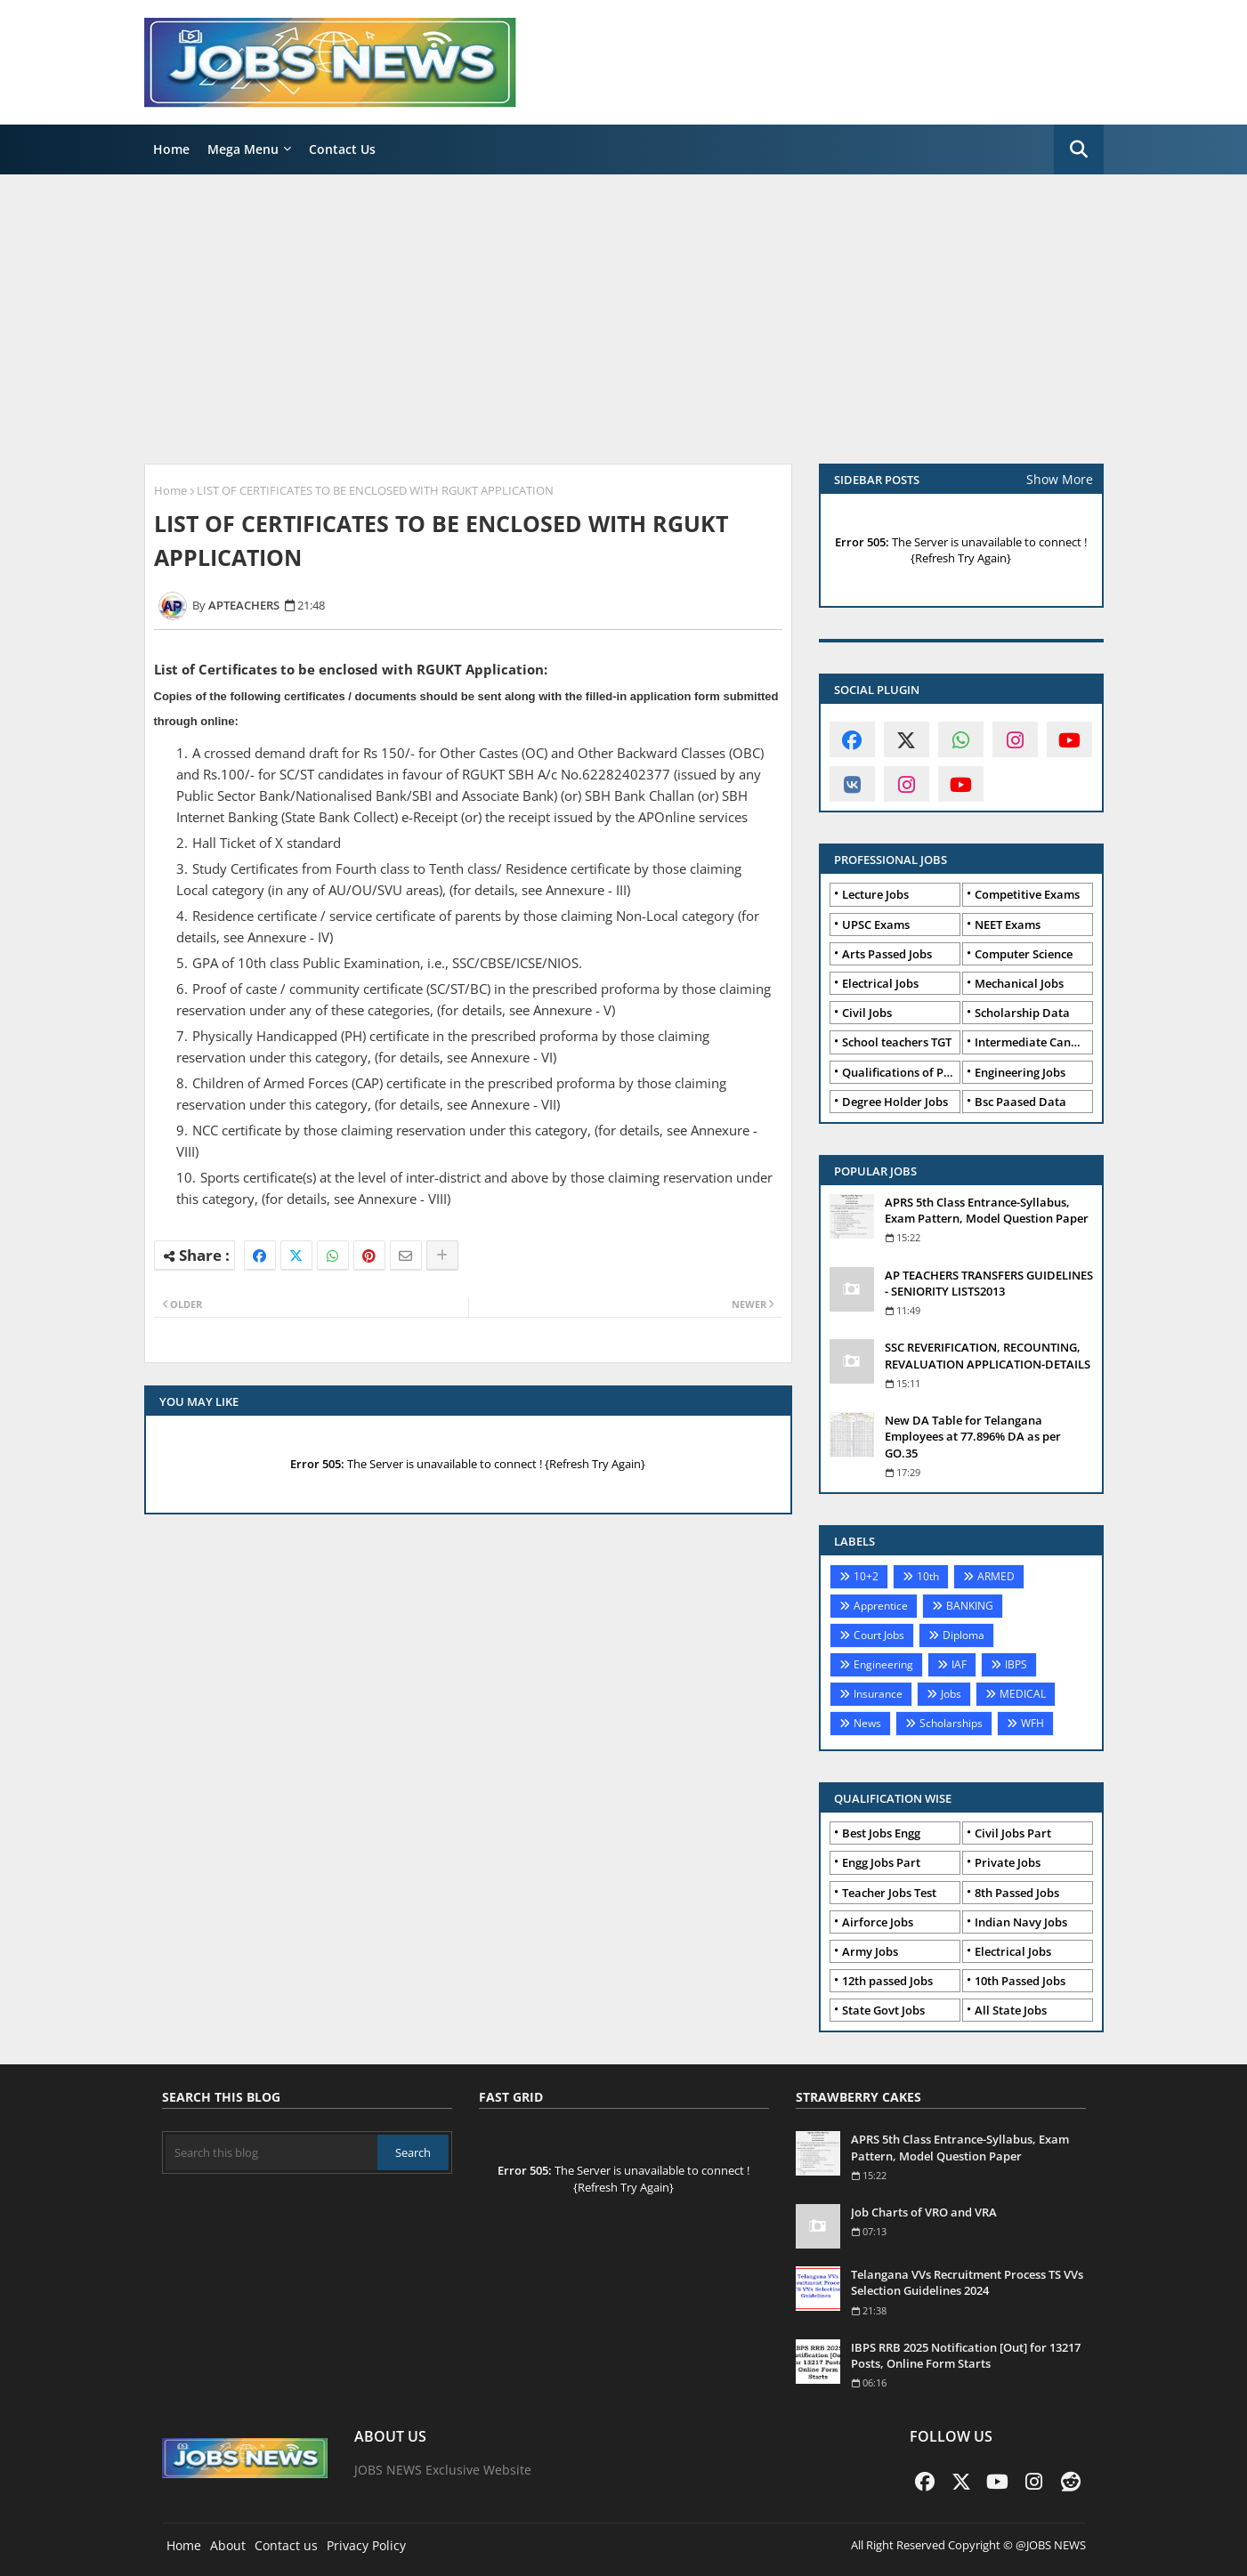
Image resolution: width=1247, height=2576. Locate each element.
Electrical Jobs (880, 983)
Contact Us (342, 149)
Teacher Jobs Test (889, 1893)
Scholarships (951, 1723)
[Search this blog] (272, 2152)
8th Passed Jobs (1017, 1893)
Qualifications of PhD (901, 1072)
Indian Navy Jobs (1021, 1922)
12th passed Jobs (887, 1981)
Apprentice (881, 1605)
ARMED (996, 1576)
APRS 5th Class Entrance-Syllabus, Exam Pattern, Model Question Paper (987, 1210)
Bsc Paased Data (1020, 1102)
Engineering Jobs (1020, 1072)
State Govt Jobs (883, 2010)
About (228, 2545)
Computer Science (1024, 954)
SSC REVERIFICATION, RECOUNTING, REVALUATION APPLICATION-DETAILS (987, 1355)
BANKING (969, 1605)
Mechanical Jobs (1019, 983)
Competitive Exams (1027, 894)
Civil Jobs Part (1013, 1833)
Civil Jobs (867, 1013)
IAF (959, 1664)
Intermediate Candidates (1034, 1042)
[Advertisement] (624, 316)
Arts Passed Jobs (887, 954)
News (867, 1723)
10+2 (866, 1576)
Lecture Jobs (875, 894)
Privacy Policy (366, 2545)
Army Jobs (870, 1951)
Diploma (963, 1635)
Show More (1059, 479)
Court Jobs (879, 1635)
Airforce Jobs (877, 1922)
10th (928, 1576)
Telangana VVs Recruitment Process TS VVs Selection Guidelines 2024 (967, 2282)
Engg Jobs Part (881, 1862)
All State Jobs (1011, 2010)
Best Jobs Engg (881, 1833)
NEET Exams (1008, 925)
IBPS (1016, 1664)
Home (171, 149)
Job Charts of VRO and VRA (924, 2212)
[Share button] (442, 1255)
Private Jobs (1008, 1862)
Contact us (286, 2545)
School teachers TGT (896, 1042)
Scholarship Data (1022, 1013)
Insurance (878, 1693)
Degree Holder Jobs (895, 1102)
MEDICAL (1023, 1693)
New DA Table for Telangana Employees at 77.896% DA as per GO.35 (973, 1436)
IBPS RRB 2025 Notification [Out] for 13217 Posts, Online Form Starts (966, 2355)
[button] (1079, 149)
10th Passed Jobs (1020, 1981)
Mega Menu (243, 149)
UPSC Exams (876, 925)
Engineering (883, 1664)
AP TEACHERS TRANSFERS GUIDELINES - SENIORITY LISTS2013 (989, 1283)
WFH (1032, 1723)
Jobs (951, 1693)
